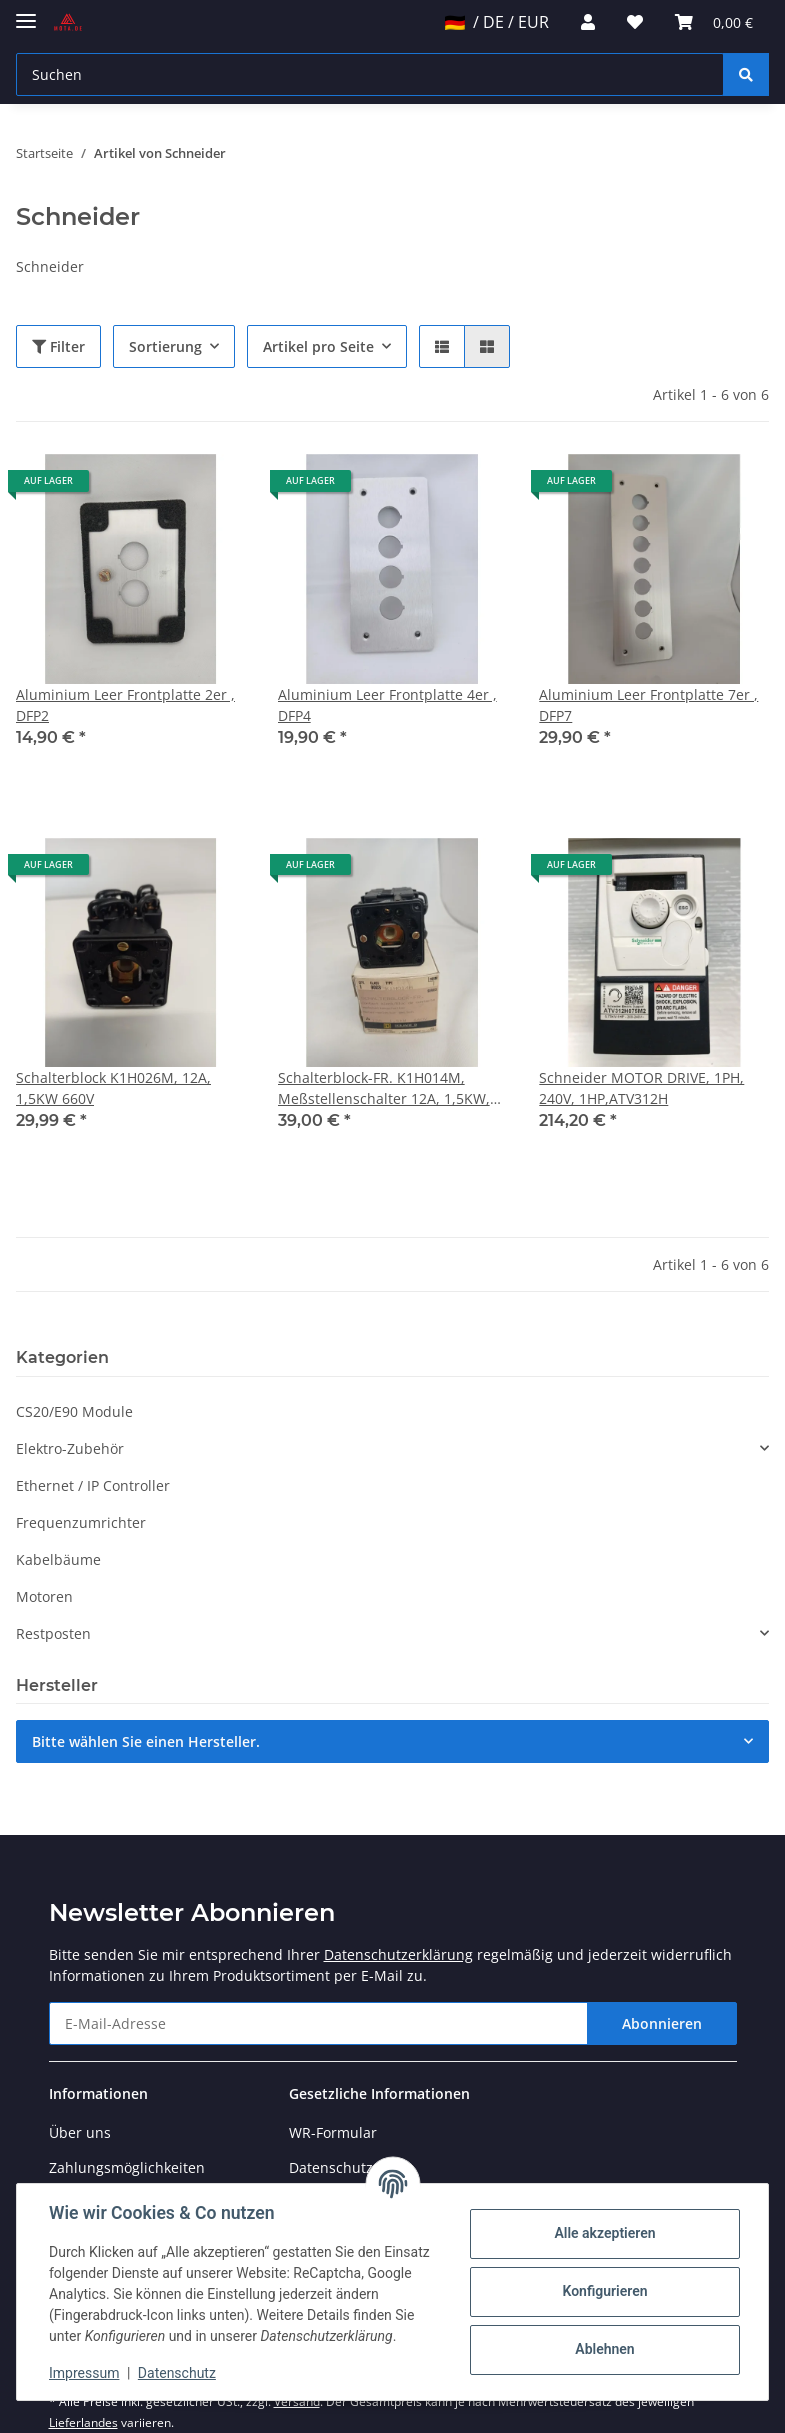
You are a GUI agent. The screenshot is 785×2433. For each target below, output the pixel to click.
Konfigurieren (604, 2291)
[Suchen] (370, 74)
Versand (297, 2401)
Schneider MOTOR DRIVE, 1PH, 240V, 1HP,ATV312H (641, 1088)
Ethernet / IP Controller (93, 1485)
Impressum (84, 2373)
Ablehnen (604, 2349)
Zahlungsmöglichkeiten (127, 2167)
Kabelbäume (58, 1559)
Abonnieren (662, 2023)
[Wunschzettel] (635, 22)
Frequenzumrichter (81, 1522)
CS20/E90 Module (74, 1411)
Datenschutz (177, 2373)
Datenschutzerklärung (398, 1954)
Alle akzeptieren (604, 2233)
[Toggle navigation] (26, 12)
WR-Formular (333, 2132)
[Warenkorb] (714, 22)
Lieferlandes (83, 2422)
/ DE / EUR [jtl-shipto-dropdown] (497, 22)
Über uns (80, 2132)
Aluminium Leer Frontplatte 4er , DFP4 (387, 705)
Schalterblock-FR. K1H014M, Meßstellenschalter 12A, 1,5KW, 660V (384, 1088)
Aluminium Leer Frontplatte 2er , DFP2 (125, 705)
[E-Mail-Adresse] (318, 2023)
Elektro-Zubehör (70, 1448)
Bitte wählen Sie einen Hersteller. (146, 1741)
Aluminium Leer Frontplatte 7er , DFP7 (648, 705)
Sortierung (165, 346)
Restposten (53, 1633)
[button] (588, 22)
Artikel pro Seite (318, 346)
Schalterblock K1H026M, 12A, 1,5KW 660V (113, 1088)
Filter (58, 346)
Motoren (44, 1596)
